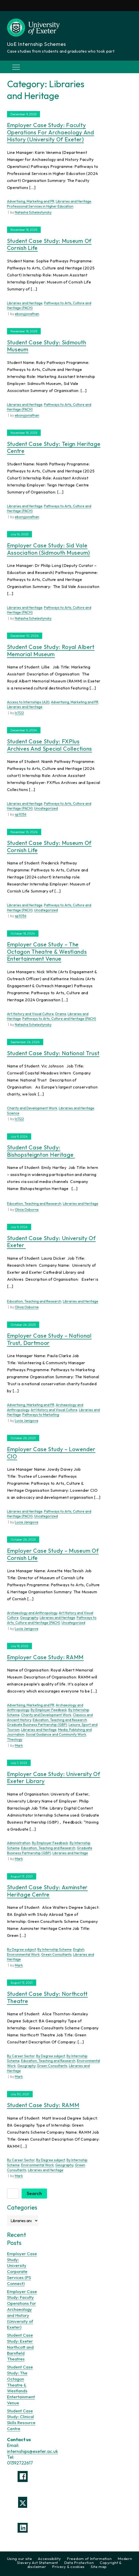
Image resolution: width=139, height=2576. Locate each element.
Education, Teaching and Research (34, 1203)
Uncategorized (46, 808)
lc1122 (19, 713)
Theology (14, 1739)
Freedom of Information (89, 2558)
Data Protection (79, 2562)
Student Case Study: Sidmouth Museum (46, 346)
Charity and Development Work (32, 1108)
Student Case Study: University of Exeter (51, 1242)
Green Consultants (56, 1954)
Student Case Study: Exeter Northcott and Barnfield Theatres (20, 2346)
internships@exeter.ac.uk (32, 2451)
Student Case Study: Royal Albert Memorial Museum (51, 650)
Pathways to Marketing (40, 1414)
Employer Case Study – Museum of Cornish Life (53, 1554)
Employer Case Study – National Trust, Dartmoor (49, 1339)
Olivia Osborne (27, 1209)
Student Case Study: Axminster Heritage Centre (47, 1891)
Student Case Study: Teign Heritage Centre (54, 447)
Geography (29, 1617)
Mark (19, 1745)
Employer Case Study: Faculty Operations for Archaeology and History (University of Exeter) (50, 132)
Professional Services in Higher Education (40, 206)
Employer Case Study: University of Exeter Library (53, 1777)
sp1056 (20, 814)
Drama (60, 1014)
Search (34, 2193)
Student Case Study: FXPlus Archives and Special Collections (49, 745)
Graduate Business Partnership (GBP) (37, 1724)
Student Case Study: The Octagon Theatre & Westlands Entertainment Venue (21, 2384)
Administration (18, 1843)
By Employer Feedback (49, 1710)
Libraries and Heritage (73, 201)
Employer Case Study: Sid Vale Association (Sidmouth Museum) (48, 549)
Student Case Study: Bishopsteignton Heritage (41, 1151)
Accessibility (49, 2558)
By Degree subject (21, 1949)
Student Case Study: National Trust (53, 1053)
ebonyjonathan (27, 314)
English (78, 1949)
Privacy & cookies (68, 2566)
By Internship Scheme (54, 1949)
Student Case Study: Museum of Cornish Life (49, 244)
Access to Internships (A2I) (28, 702)
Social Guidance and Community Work (56, 1734)
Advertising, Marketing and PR (30, 201)
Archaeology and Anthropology (32, 1613)
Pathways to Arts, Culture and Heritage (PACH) (59, 1018)
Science (13, 1113)
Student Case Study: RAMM (43, 2105)
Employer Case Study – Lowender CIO (51, 1453)
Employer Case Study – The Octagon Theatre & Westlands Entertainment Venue (47, 951)
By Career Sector (21, 2056)
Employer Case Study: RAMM (45, 1657)
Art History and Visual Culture (30, 1014)
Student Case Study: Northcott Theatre (47, 1997)
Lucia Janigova (26, 1420)
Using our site (19, 2558)
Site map (99, 2566)
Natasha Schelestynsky (33, 212)
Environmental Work (23, 1954)
